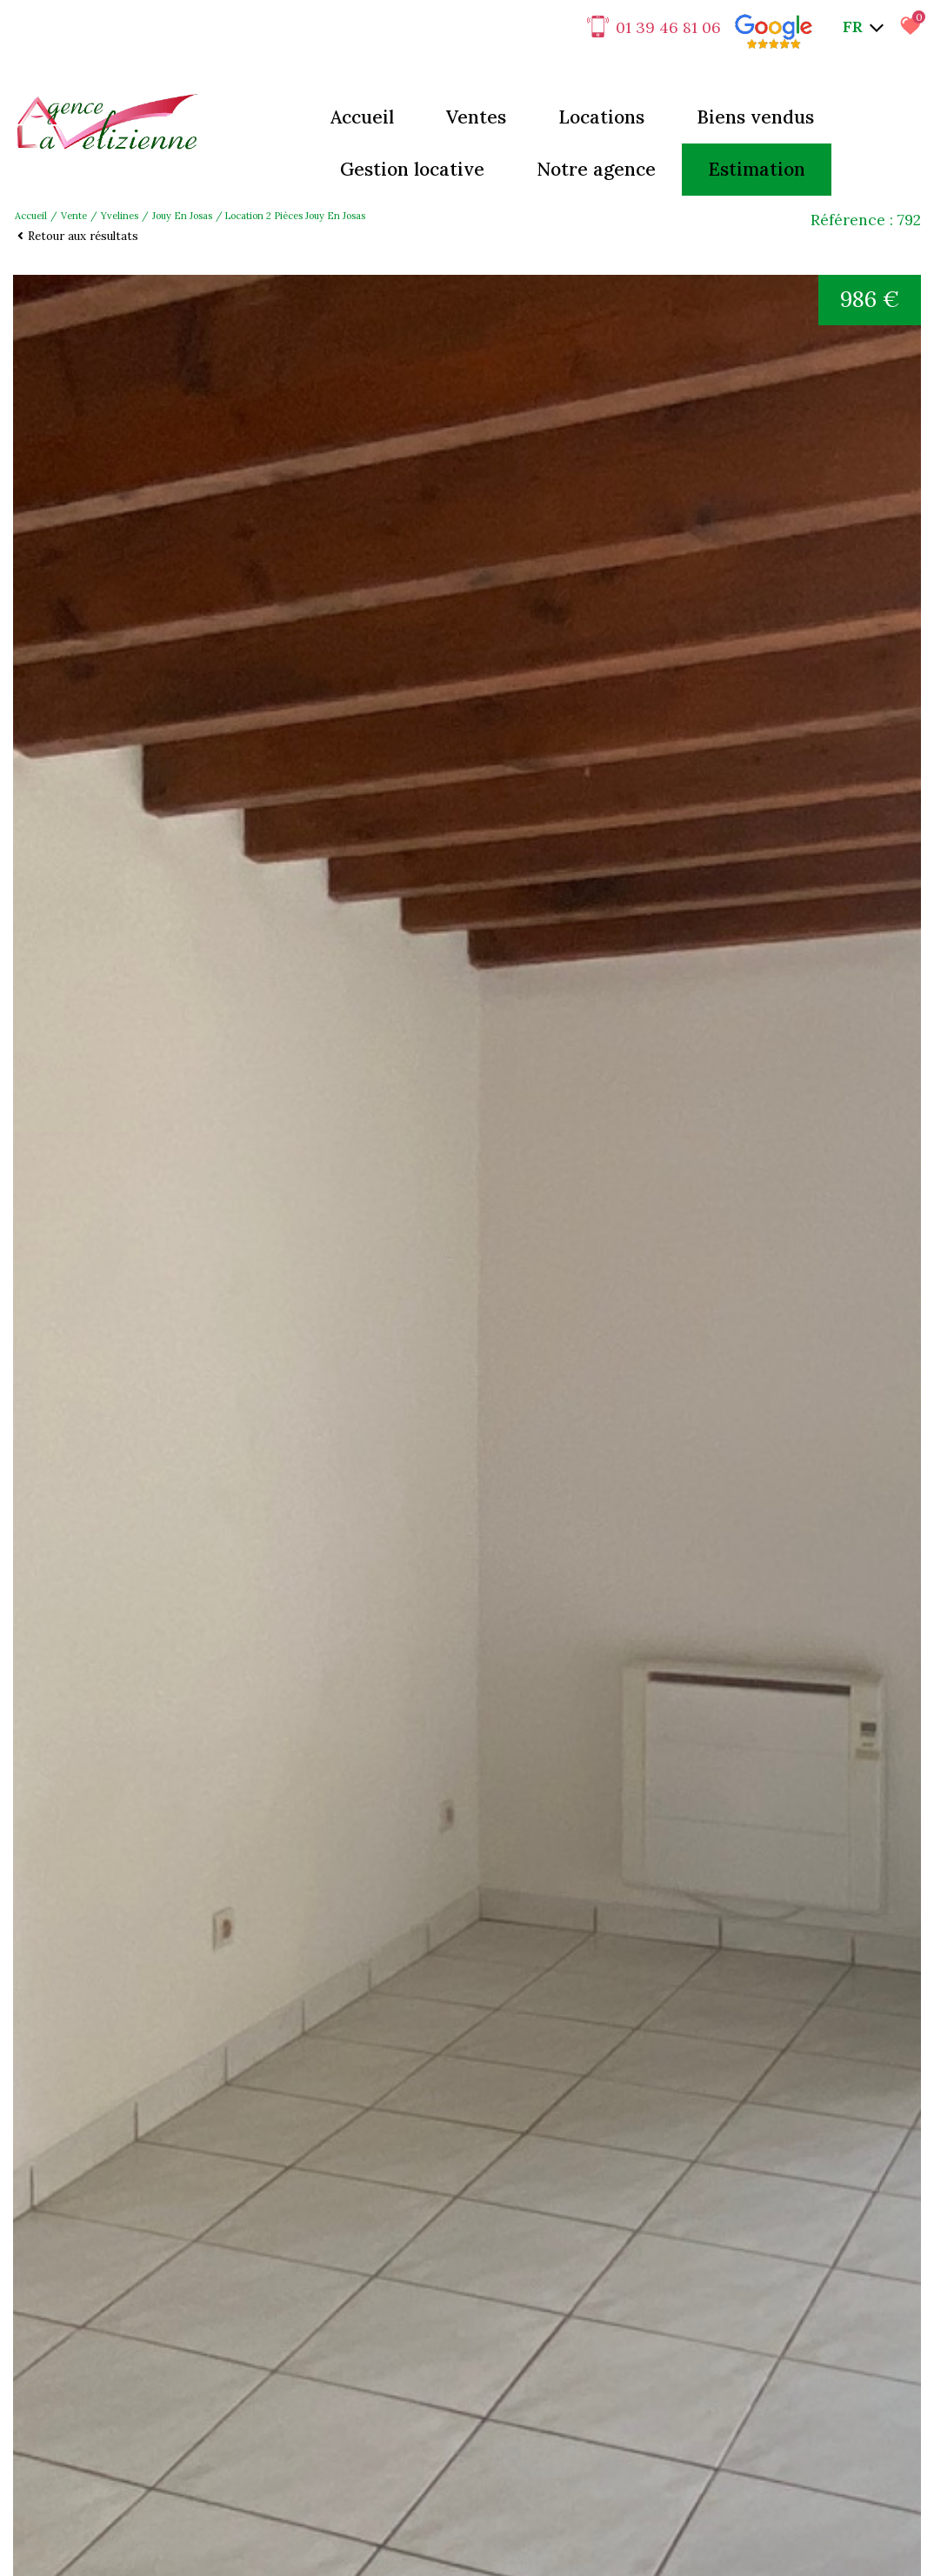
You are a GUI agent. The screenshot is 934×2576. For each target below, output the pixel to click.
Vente (74, 216)
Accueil (362, 117)
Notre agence (596, 169)
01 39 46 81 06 (654, 27)
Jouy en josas (182, 216)
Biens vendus (755, 117)
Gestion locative (412, 169)
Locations (601, 117)
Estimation (756, 169)
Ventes (476, 117)
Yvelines (119, 216)
